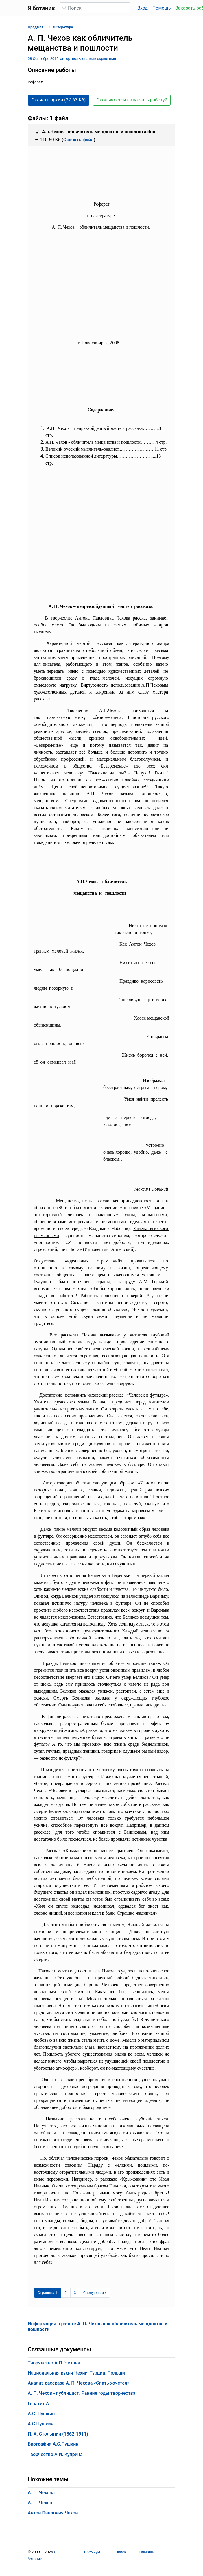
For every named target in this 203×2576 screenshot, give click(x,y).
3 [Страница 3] (75, 2292)
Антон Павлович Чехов (53, 2513)
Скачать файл (78, 140)
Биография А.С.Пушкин (53, 2444)
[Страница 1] (47, 2293)
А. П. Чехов (40, 2502)
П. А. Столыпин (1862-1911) (58, 2434)
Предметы (37, 27)
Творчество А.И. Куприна (55, 2454)
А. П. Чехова (41, 2492)
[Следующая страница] (95, 2293)
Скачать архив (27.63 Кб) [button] (59, 100)
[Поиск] (95, 7)
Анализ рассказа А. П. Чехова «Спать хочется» (78, 2383)
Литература (63, 27)
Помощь (161, 8)
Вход (142, 8)
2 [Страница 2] (65, 2292)
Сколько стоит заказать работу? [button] (132, 100)
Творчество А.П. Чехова (54, 2363)
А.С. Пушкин (41, 2413)
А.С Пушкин (40, 2424)
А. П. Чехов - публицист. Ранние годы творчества (82, 2393)
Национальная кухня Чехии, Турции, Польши (76, 2373)
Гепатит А (38, 2403)
